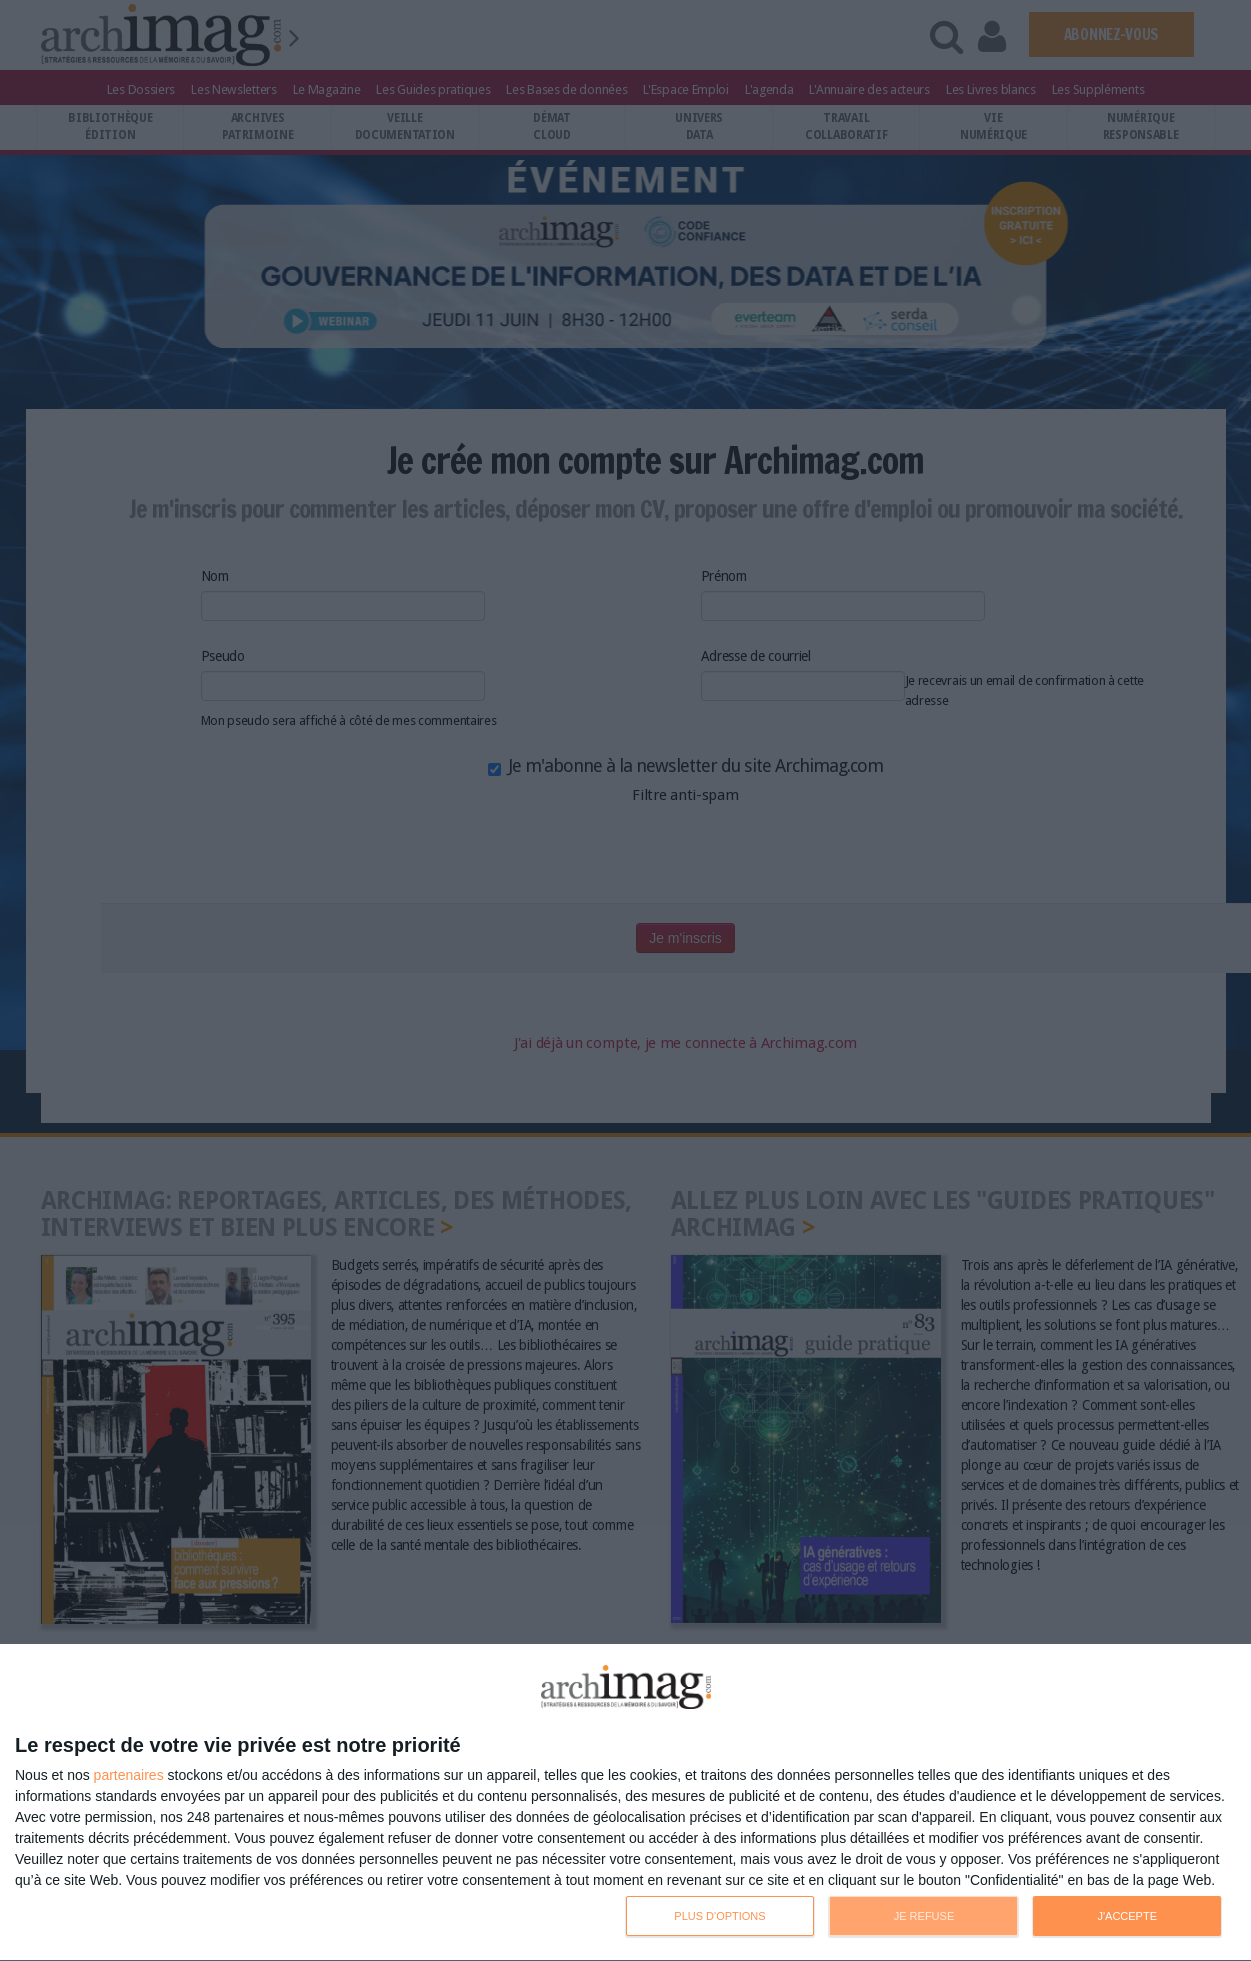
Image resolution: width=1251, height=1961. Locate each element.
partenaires (129, 1775)
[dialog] (625, 1803)
